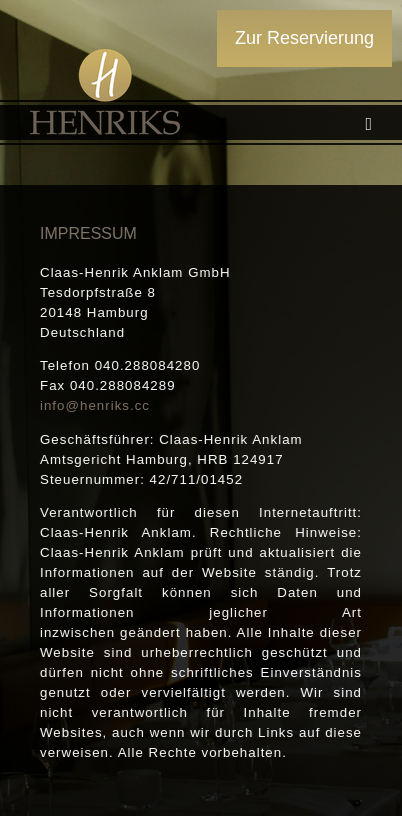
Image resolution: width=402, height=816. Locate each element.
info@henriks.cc (95, 405)
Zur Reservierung (304, 38)
